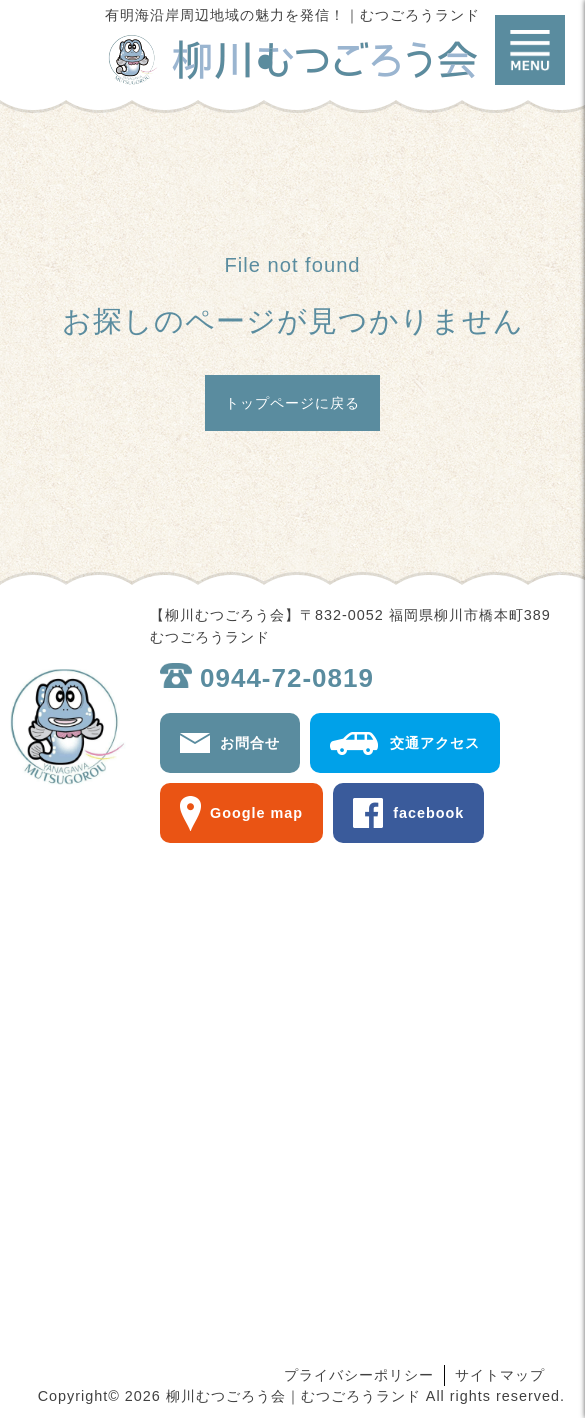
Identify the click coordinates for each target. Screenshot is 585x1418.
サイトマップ (500, 1375)
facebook (428, 813)
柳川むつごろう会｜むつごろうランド (293, 60)
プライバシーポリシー (359, 1375)
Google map (256, 813)
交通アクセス (435, 743)
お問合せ (250, 743)
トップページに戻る (292, 403)
